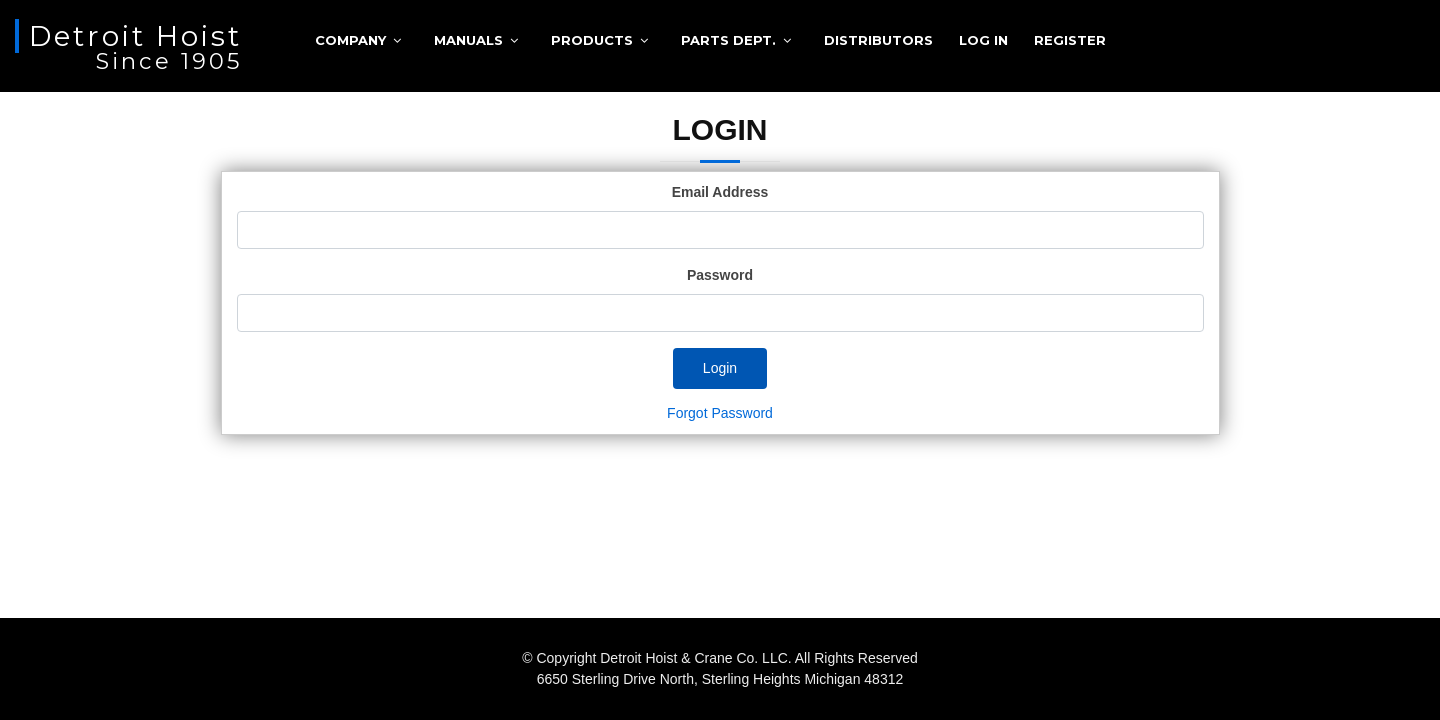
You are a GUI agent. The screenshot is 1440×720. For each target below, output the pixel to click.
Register (1070, 40)
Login (720, 368)
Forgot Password (720, 413)
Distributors (878, 40)
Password (720, 275)
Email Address (720, 192)
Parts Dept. (728, 40)
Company (350, 40)
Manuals (468, 40)
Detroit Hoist (135, 36)
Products (592, 40)
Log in (983, 40)
